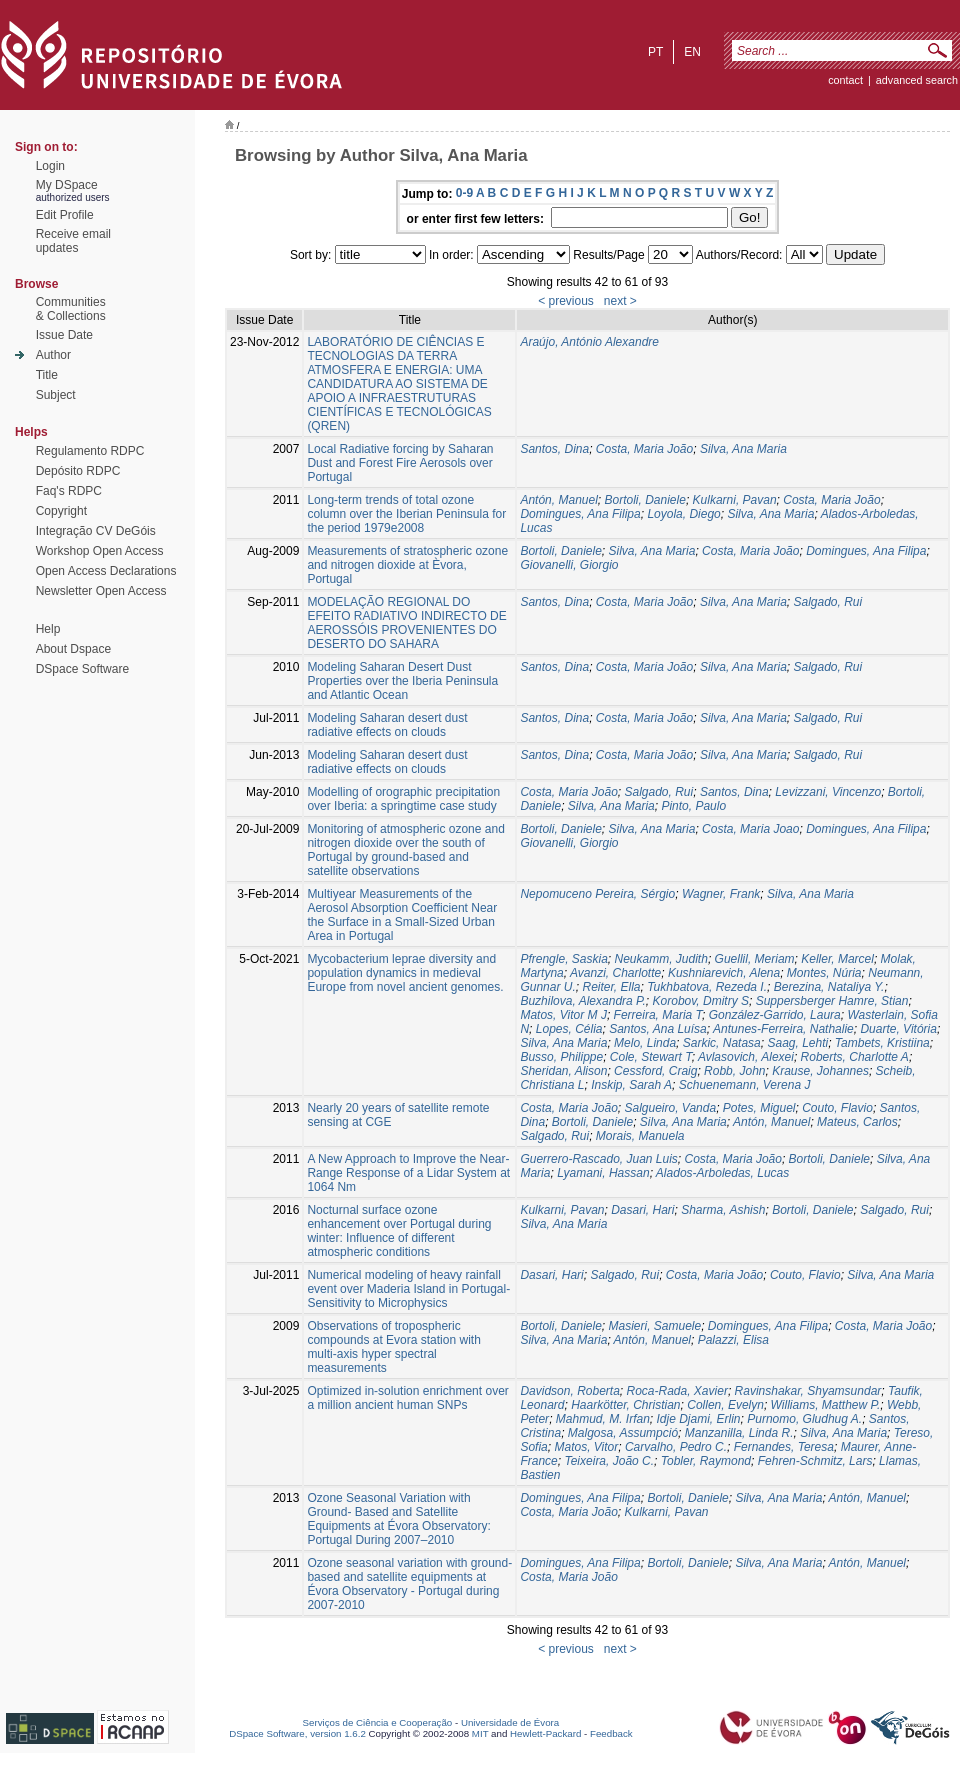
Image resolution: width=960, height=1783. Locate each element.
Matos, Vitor (586, 1447)
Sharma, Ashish (723, 1210)
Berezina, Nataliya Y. (829, 987)
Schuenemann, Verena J (745, 1085)
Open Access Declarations (106, 571)
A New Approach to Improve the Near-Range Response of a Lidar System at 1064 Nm (408, 1173)
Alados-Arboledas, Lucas (722, 1173)
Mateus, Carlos (857, 1122)
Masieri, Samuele (654, 1326)
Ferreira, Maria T (658, 1015)
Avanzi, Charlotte (615, 973)
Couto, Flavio (837, 1108)
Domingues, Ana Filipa (580, 514)
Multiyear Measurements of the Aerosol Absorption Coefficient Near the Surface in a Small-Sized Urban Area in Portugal (402, 915)
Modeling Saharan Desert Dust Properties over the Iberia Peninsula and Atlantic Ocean (402, 681)
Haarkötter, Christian (625, 1405)
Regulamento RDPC (90, 451)
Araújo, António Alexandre (589, 342)
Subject (56, 395)
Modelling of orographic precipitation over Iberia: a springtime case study (403, 799)
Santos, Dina (554, 449)
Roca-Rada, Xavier (677, 1391)
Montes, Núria (824, 973)
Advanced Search (917, 80)
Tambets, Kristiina (882, 1043)
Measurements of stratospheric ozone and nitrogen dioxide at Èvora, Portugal (407, 565)
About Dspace (73, 649)
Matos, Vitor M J (563, 1015)
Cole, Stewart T (651, 1057)
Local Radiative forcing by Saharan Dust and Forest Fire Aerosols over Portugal (400, 463)
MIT (480, 1733)
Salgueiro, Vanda (671, 1108)
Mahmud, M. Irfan (603, 1419)
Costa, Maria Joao (750, 829)
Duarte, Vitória (898, 1029)
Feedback (611, 1733)
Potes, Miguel (759, 1108)
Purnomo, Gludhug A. (804, 1419)
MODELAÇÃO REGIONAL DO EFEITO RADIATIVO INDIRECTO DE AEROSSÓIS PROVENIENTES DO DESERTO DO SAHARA (406, 623)
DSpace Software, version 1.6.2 (297, 1733)
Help (48, 629)
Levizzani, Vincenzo (828, 792)
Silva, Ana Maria (743, 449)
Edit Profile (65, 215)
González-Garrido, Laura (775, 1015)
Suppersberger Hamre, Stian (832, 1001)
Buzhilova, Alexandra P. (582, 1001)
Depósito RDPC (78, 471)
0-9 (464, 193)
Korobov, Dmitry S (701, 1001)
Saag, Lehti (797, 1043)
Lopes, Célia (569, 1029)
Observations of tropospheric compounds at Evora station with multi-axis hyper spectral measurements (393, 1347)
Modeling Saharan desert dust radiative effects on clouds (387, 725)
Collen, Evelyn (725, 1405)
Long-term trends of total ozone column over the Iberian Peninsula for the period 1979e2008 (406, 514)
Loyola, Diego (683, 514)
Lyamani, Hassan (603, 1173)
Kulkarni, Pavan (735, 500)
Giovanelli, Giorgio (569, 565)
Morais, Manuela (640, 1136)
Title (47, 375)
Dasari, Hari (642, 1210)
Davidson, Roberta (569, 1391)
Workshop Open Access (100, 551)
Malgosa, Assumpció (623, 1433)
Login (50, 166)
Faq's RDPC (69, 491)
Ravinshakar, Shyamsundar (808, 1391)
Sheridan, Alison (563, 1071)
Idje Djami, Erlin (699, 1419)
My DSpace (67, 185)
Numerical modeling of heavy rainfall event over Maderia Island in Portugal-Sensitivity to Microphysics (408, 1289)
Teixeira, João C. (609, 1461)
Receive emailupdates (73, 241)
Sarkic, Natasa (722, 1043)
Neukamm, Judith (661, 959)
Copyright (61, 511)
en (692, 52)
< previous (566, 301)
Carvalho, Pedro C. (676, 1447)
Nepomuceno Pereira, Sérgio (597, 894)
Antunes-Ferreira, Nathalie (783, 1029)
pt (655, 52)
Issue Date (64, 335)
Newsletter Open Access (101, 591)
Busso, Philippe (561, 1057)
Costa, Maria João (644, 449)
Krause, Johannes (820, 1071)
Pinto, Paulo (693, 806)
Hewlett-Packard (545, 1733)
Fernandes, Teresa (784, 1447)
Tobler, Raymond (706, 1461)
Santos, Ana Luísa (658, 1029)
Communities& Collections (71, 309)
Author (53, 355)
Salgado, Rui (828, 602)
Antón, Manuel (558, 500)
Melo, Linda (645, 1043)
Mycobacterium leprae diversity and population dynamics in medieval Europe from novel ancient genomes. (405, 973)
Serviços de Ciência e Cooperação (378, 1722)
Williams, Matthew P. (826, 1405)
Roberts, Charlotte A (855, 1057)
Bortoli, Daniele (645, 500)
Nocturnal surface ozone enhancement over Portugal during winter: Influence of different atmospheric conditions (399, 1231)
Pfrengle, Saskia (563, 959)
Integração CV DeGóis (96, 531)
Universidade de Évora (510, 1722)
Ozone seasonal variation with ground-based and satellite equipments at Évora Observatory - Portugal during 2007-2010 (409, 1584)
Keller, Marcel (837, 959)
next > (620, 301)
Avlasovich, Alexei (746, 1057)
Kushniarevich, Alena (724, 973)
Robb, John (734, 1071)
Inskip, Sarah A (631, 1085)
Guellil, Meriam (755, 959)
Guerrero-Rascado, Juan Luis (598, 1159)
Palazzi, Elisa (733, 1340)
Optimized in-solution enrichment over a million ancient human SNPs (407, 1398)
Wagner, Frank (721, 894)
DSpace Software (82, 669)
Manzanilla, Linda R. (739, 1433)
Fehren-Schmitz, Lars (815, 1461)
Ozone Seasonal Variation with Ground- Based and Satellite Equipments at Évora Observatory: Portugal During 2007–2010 (398, 1519)
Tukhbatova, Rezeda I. (707, 987)
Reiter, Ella (611, 987)
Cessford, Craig (655, 1071)
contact (845, 80)
